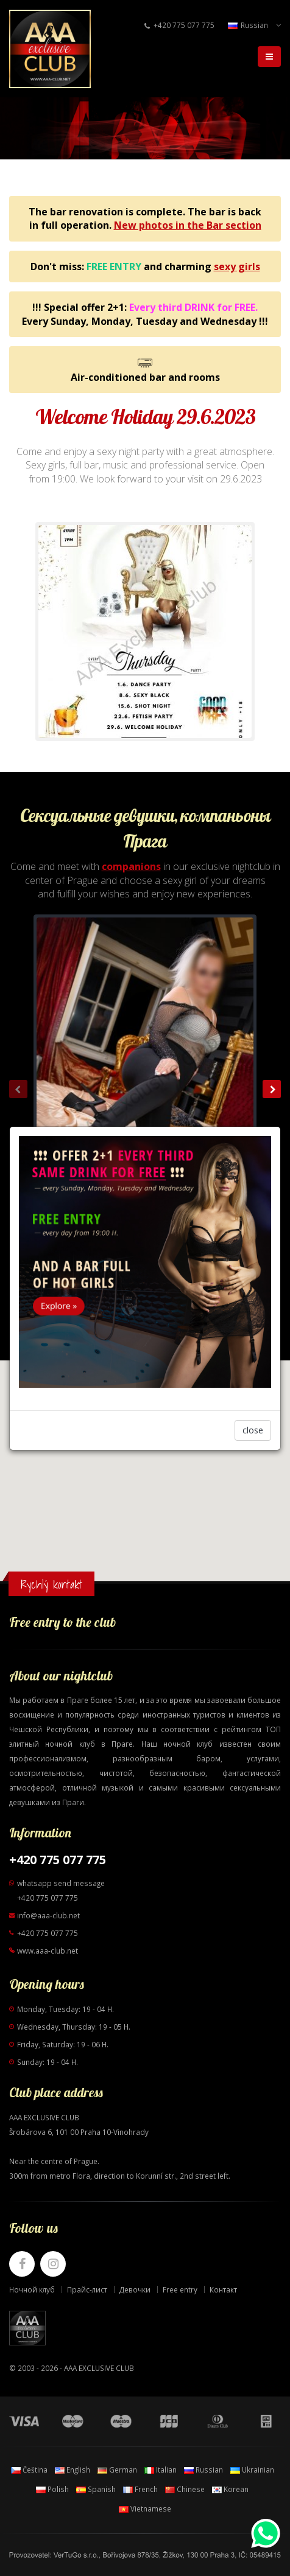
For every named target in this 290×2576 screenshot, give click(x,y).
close (252, 1430)
